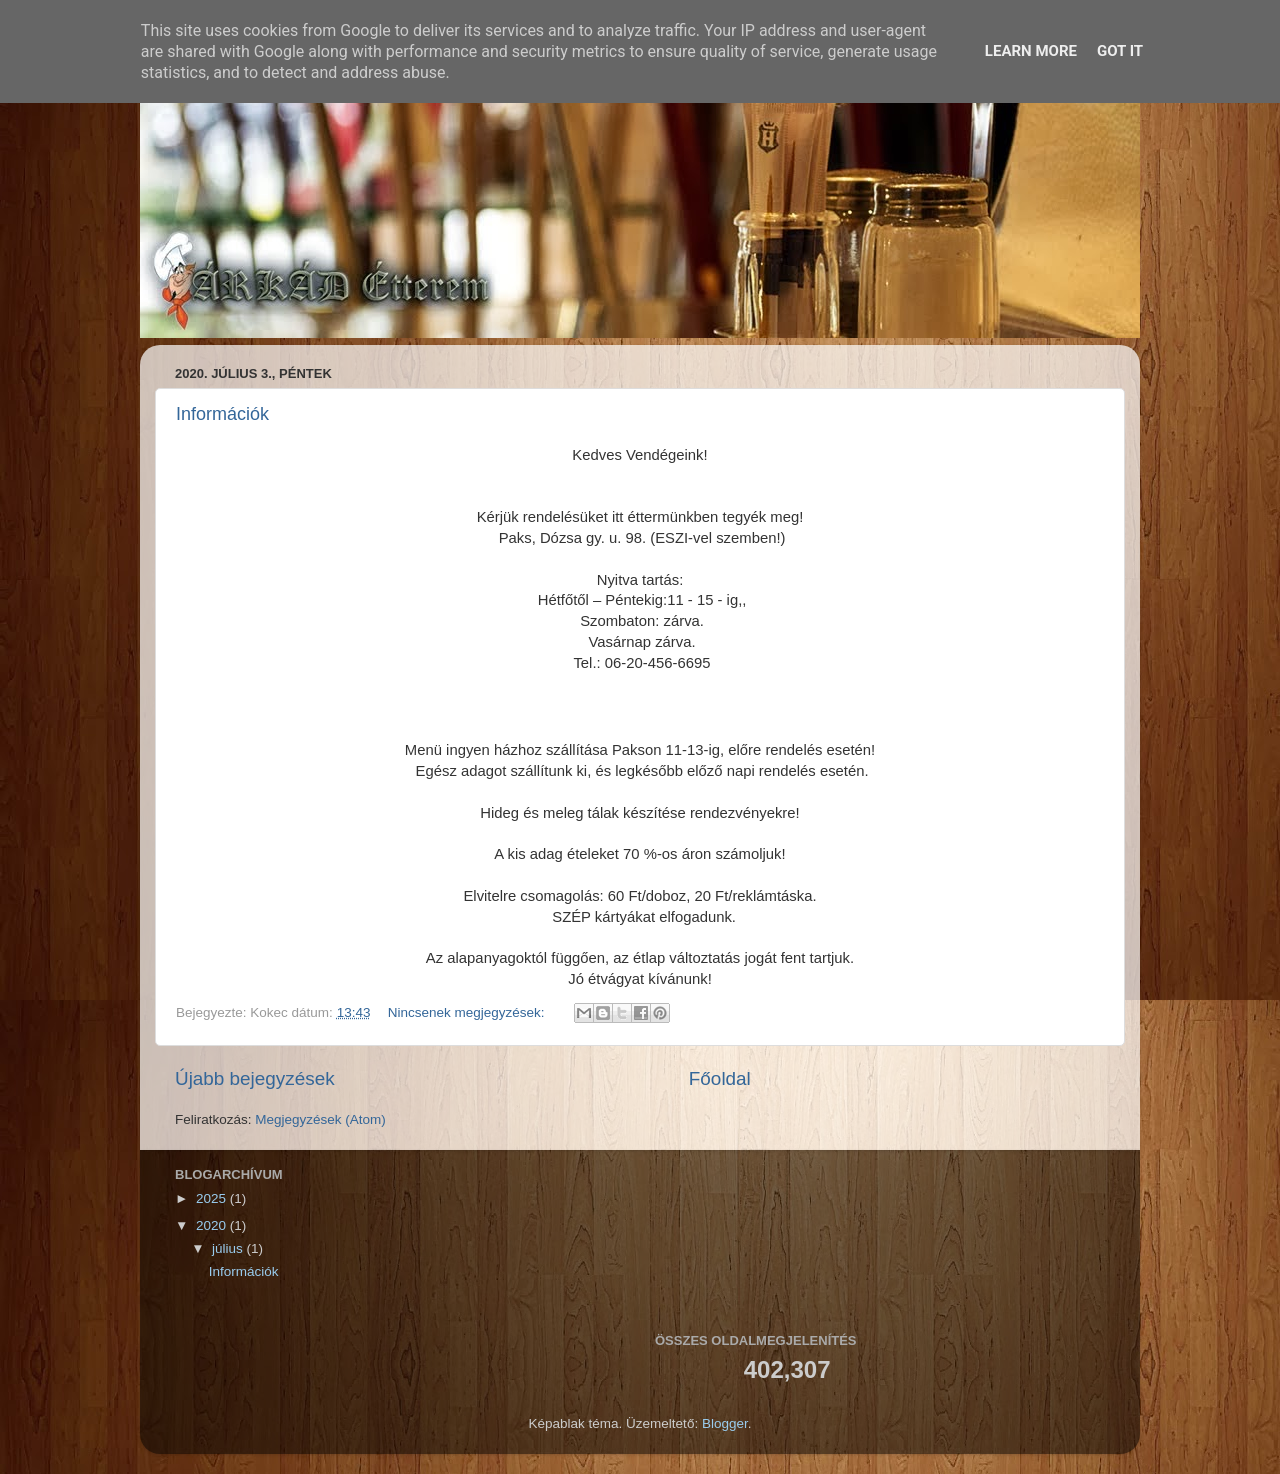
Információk (222, 414)
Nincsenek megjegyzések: (468, 1012)
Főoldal (720, 1078)
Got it (1120, 51)
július (229, 1248)
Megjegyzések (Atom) (320, 1119)
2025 (213, 1198)
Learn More (1031, 51)
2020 (213, 1225)
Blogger (725, 1423)
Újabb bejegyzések (255, 1078)
